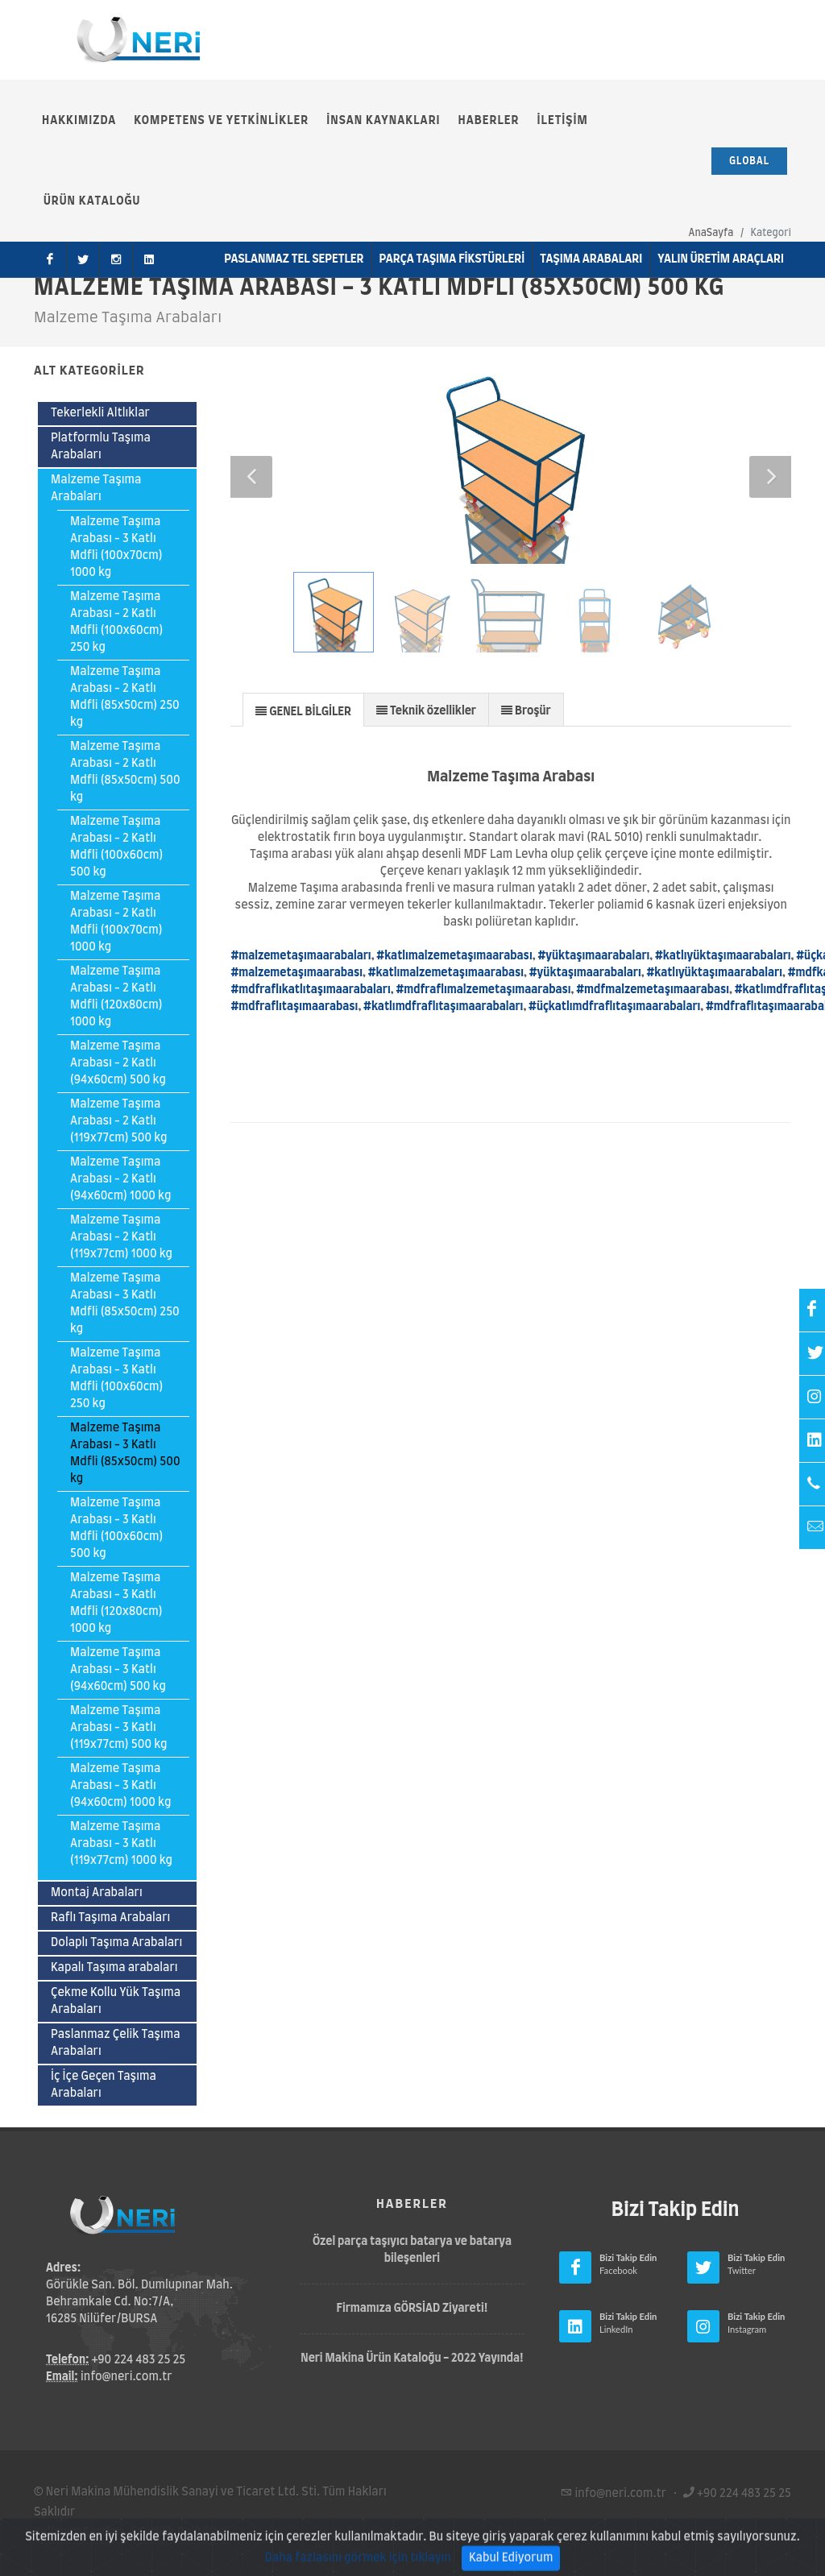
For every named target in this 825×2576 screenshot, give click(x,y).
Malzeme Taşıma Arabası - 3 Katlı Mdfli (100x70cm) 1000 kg (116, 547)
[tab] (303, 709)
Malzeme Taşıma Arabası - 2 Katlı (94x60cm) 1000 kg (120, 1179)
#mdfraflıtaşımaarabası (294, 1007)
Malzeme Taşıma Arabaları (96, 488)
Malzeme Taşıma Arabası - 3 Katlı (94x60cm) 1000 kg (120, 1785)
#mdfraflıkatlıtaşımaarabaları (310, 990)
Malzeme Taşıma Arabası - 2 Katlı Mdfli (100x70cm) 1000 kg (116, 922)
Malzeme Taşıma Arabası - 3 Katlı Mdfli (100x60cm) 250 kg (116, 1379)
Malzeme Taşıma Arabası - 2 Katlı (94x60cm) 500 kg (118, 1063)
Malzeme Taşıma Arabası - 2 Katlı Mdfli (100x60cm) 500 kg (116, 847)
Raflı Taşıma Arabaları (110, 1918)
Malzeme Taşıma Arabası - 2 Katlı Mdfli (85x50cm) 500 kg (125, 772)
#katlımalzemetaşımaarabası (454, 956)
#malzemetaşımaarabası (296, 973)
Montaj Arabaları (97, 1893)
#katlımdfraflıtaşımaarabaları (443, 1007)
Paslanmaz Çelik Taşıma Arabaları (115, 2043)
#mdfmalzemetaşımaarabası (652, 990)
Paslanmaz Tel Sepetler (293, 259)
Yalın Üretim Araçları (720, 259)
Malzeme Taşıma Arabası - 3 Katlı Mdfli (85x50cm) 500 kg (125, 1454)
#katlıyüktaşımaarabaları (723, 956)
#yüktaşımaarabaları (593, 956)
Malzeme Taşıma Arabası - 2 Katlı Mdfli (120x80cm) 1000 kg (116, 997)
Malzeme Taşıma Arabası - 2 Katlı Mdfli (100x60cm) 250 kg (116, 622)
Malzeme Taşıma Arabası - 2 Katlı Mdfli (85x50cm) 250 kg (125, 697)
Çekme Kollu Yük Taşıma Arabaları (115, 2001)
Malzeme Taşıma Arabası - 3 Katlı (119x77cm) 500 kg (119, 1727)
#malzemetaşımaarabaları (300, 956)
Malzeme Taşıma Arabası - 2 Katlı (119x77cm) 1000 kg (121, 1237)
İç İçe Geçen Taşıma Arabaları (103, 2085)
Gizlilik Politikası (183, 2532)
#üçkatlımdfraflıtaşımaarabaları (614, 1007)
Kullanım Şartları (79, 2532)
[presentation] (303, 710)
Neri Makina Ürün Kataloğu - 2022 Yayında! (412, 2358)
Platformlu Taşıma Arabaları (101, 447)
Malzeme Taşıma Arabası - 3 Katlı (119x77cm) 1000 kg (121, 1843)
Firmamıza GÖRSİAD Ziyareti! (412, 2308)
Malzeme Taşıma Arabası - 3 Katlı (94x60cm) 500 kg (118, 1669)
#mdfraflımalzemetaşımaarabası (483, 990)
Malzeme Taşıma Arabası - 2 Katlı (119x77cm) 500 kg (119, 1121)
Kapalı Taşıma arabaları (114, 1967)
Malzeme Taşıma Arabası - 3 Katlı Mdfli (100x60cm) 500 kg (116, 1528)
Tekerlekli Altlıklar (100, 413)
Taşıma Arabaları (591, 259)
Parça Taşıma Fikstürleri (452, 259)
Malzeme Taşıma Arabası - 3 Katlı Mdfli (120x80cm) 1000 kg (116, 1603)
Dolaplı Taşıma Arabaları (116, 1943)
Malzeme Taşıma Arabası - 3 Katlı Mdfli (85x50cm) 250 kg (125, 1304)
